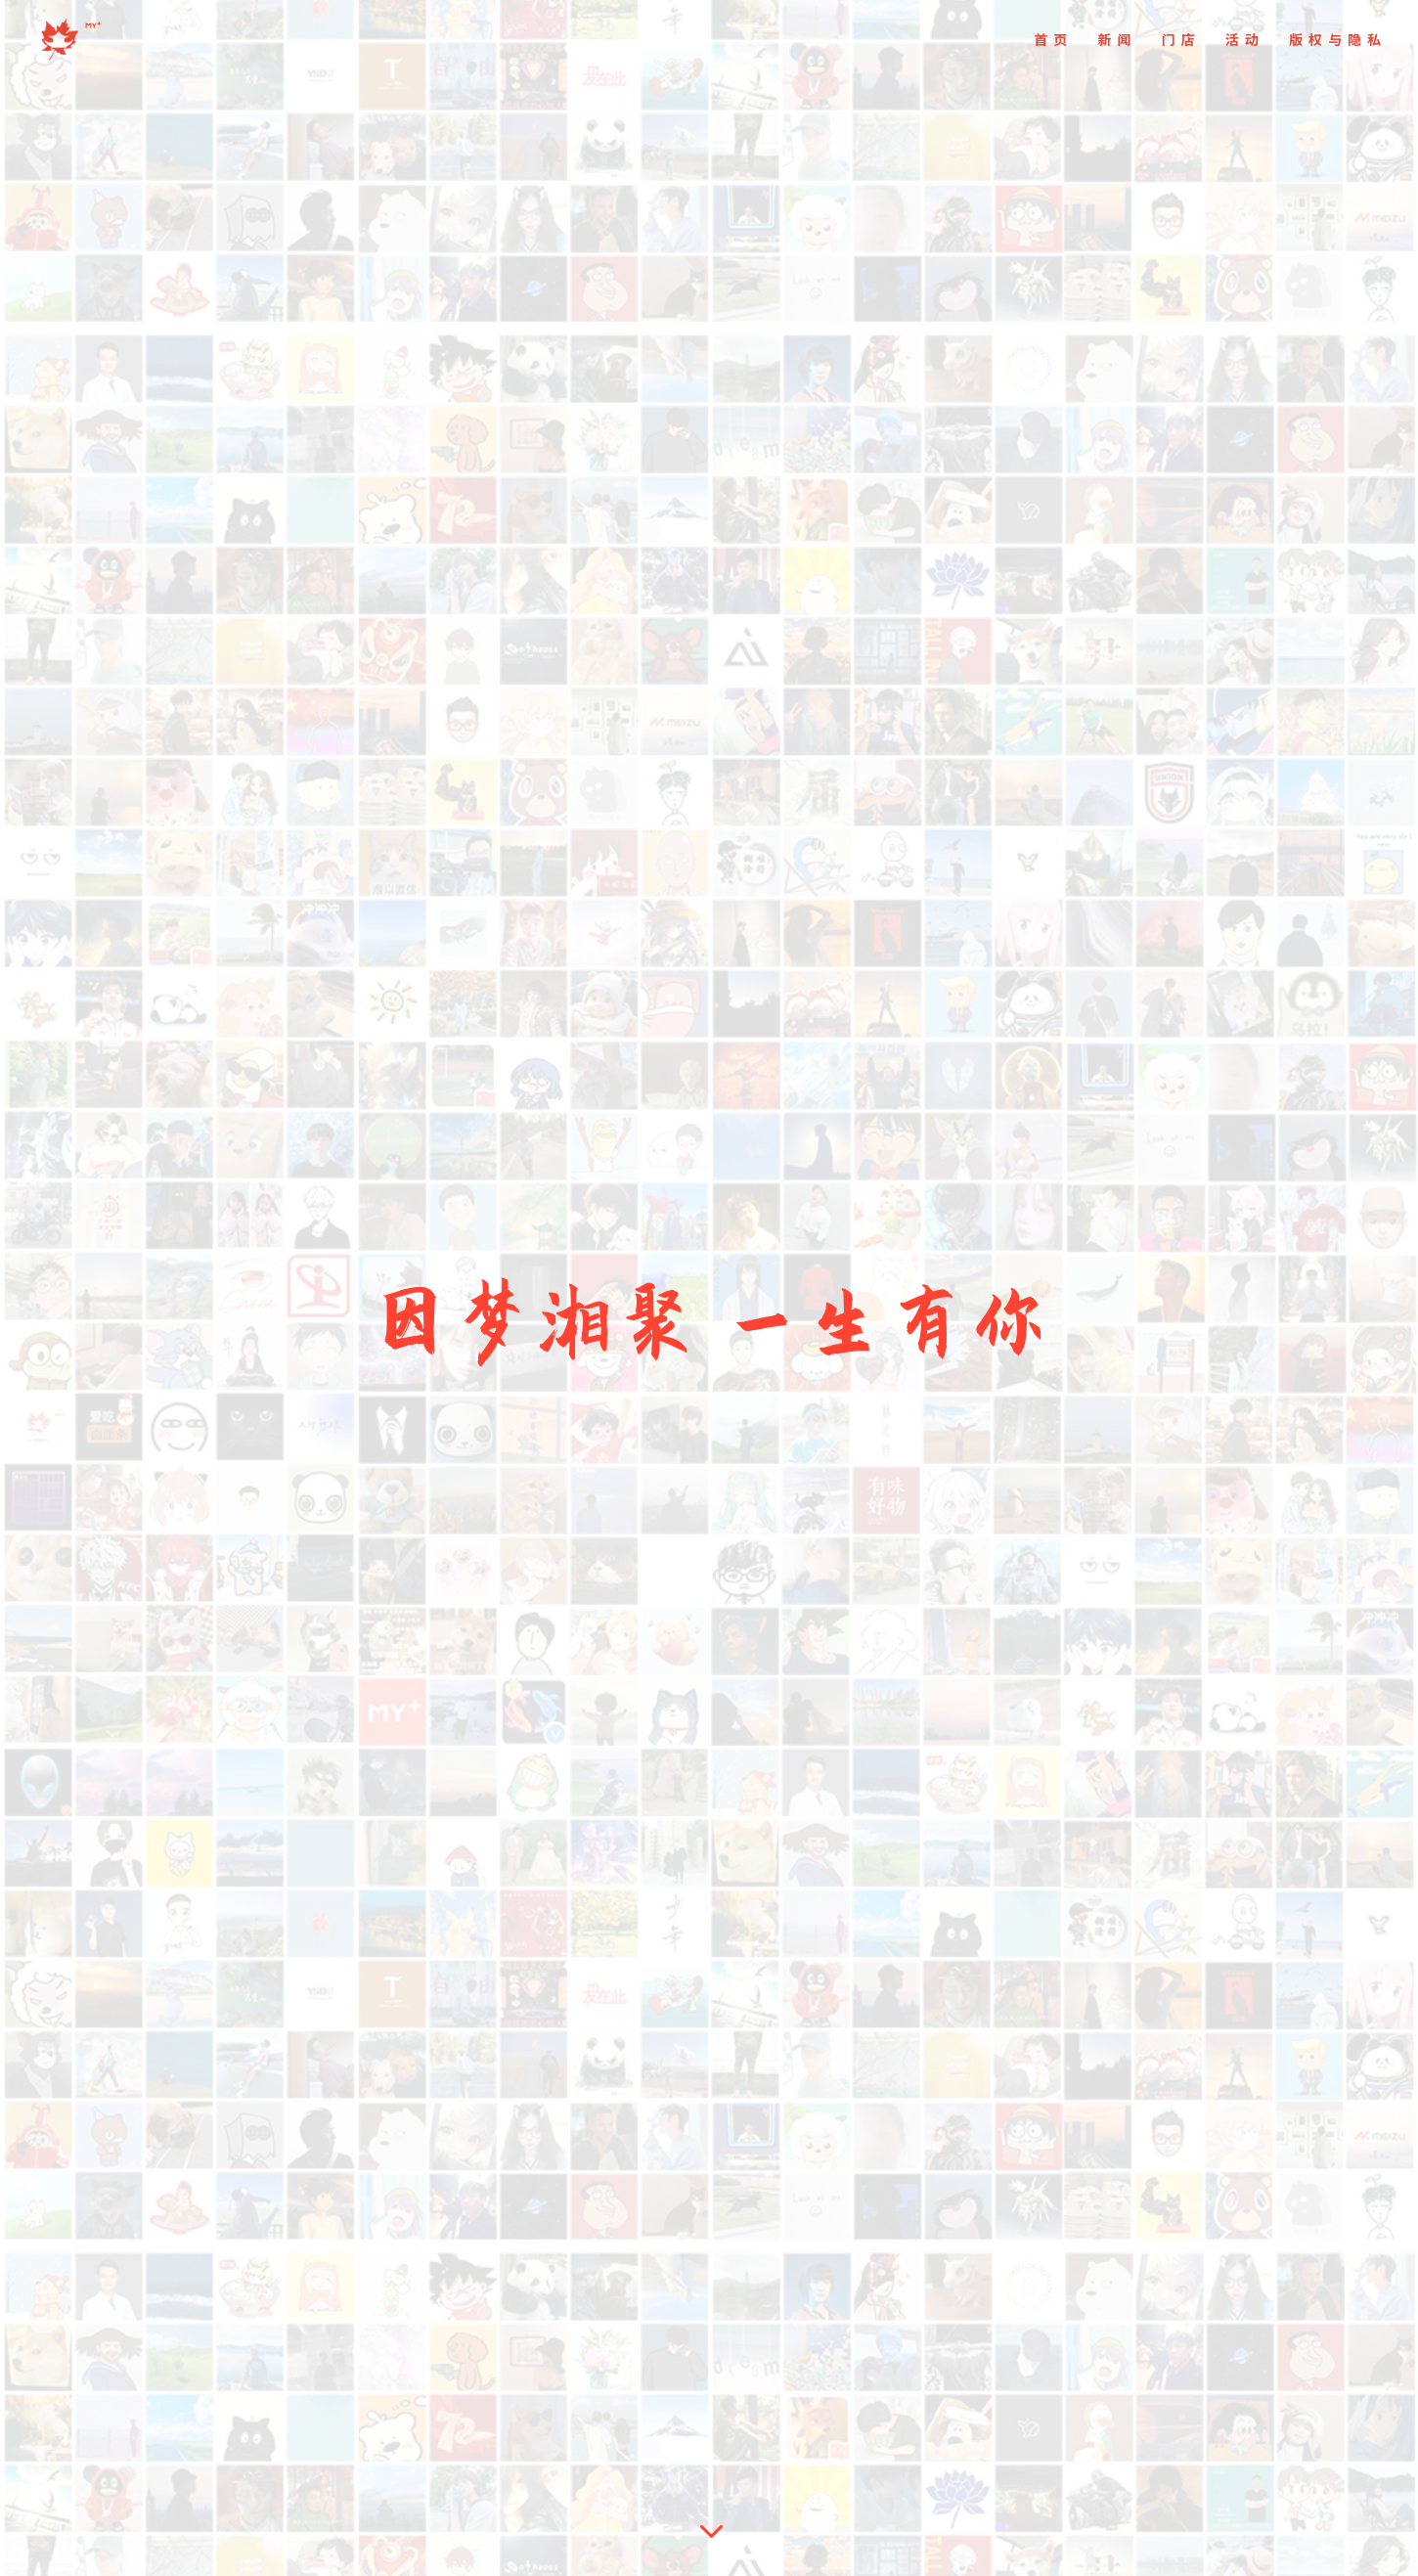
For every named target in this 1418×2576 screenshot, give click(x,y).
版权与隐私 (1338, 40)
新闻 (1116, 40)
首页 (1053, 40)
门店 (1181, 40)
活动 (1244, 40)
